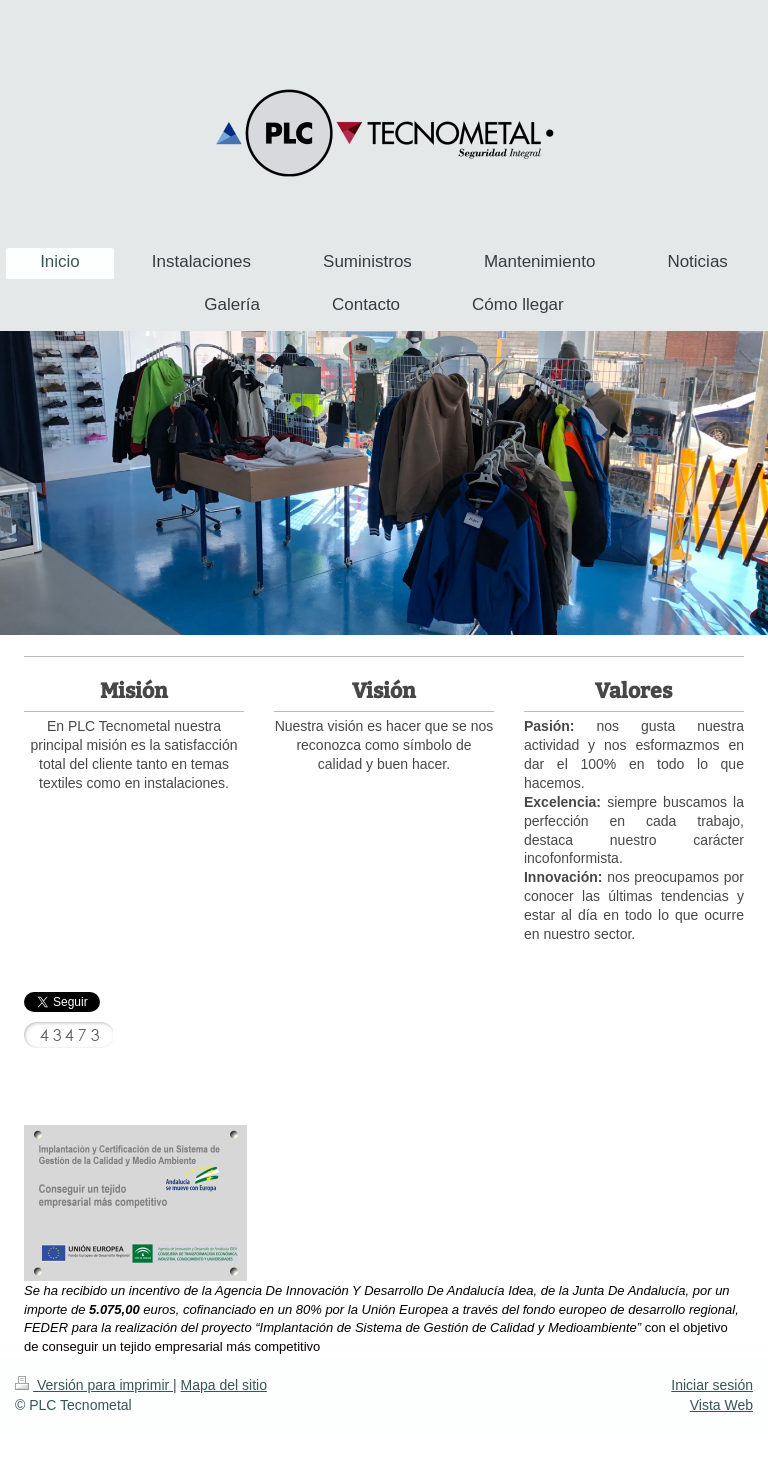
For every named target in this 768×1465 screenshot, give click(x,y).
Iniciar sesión (712, 1385)
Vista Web (721, 1405)
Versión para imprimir (94, 1385)
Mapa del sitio (224, 1385)
